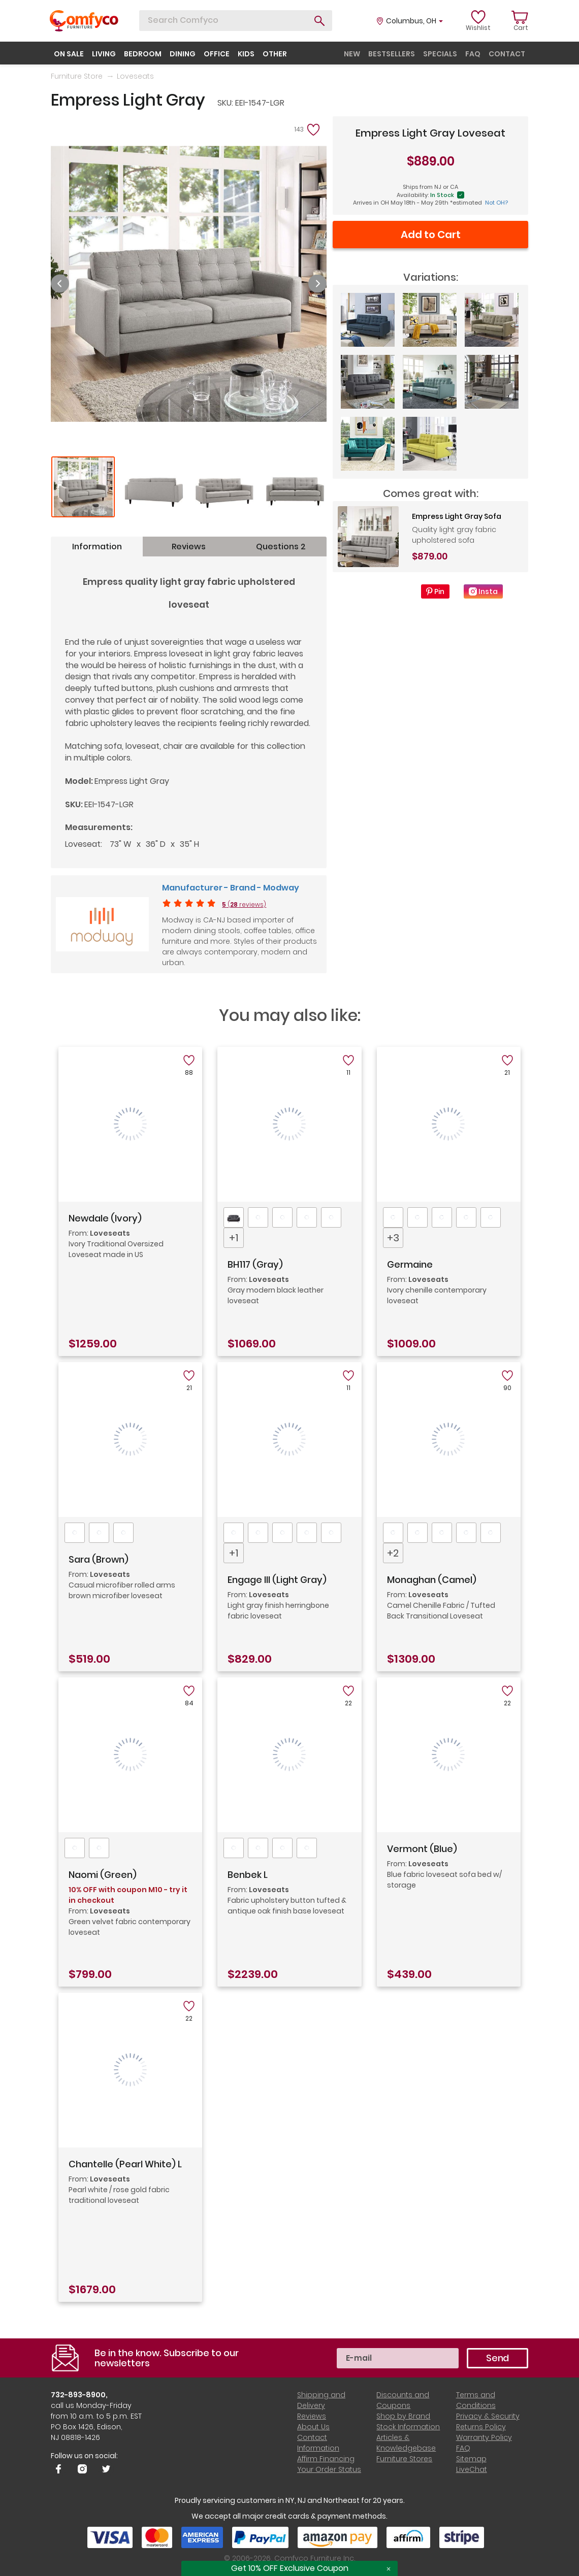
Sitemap (471, 2459)
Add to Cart (431, 234)
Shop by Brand (403, 2416)
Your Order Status (329, 2469)
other (275, 54)
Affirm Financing (326, 2459)
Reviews (311, 2416)
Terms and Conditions (476, 2400)
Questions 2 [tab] (281, 546)
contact (507, 54)
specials (440, 54)
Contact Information (318, 2442)
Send (497, 2358)
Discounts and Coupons (402, 2400)
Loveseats (135, 76)
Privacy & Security (488, 2416)
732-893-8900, (79, 2395)
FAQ (463, 2448)
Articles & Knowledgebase (406, 2442)
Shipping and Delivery (321, 2400)
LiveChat (471, 2469)
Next (317, 284)
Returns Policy (481, 2427)
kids (246, 54)
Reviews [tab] (189, 546)
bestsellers (391, 54)
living (104, 54)
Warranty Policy (484, 2437)
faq (472, 54)
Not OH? (496, 203)
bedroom (143, 54)
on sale (69, 54)
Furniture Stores (404, 2459)
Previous (60, 284)
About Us (313, 2427)
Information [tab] (97, 546)
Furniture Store (77, 76)
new (352, 54)
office (217, 54)
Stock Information (408, 2427)
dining (183, 54)
